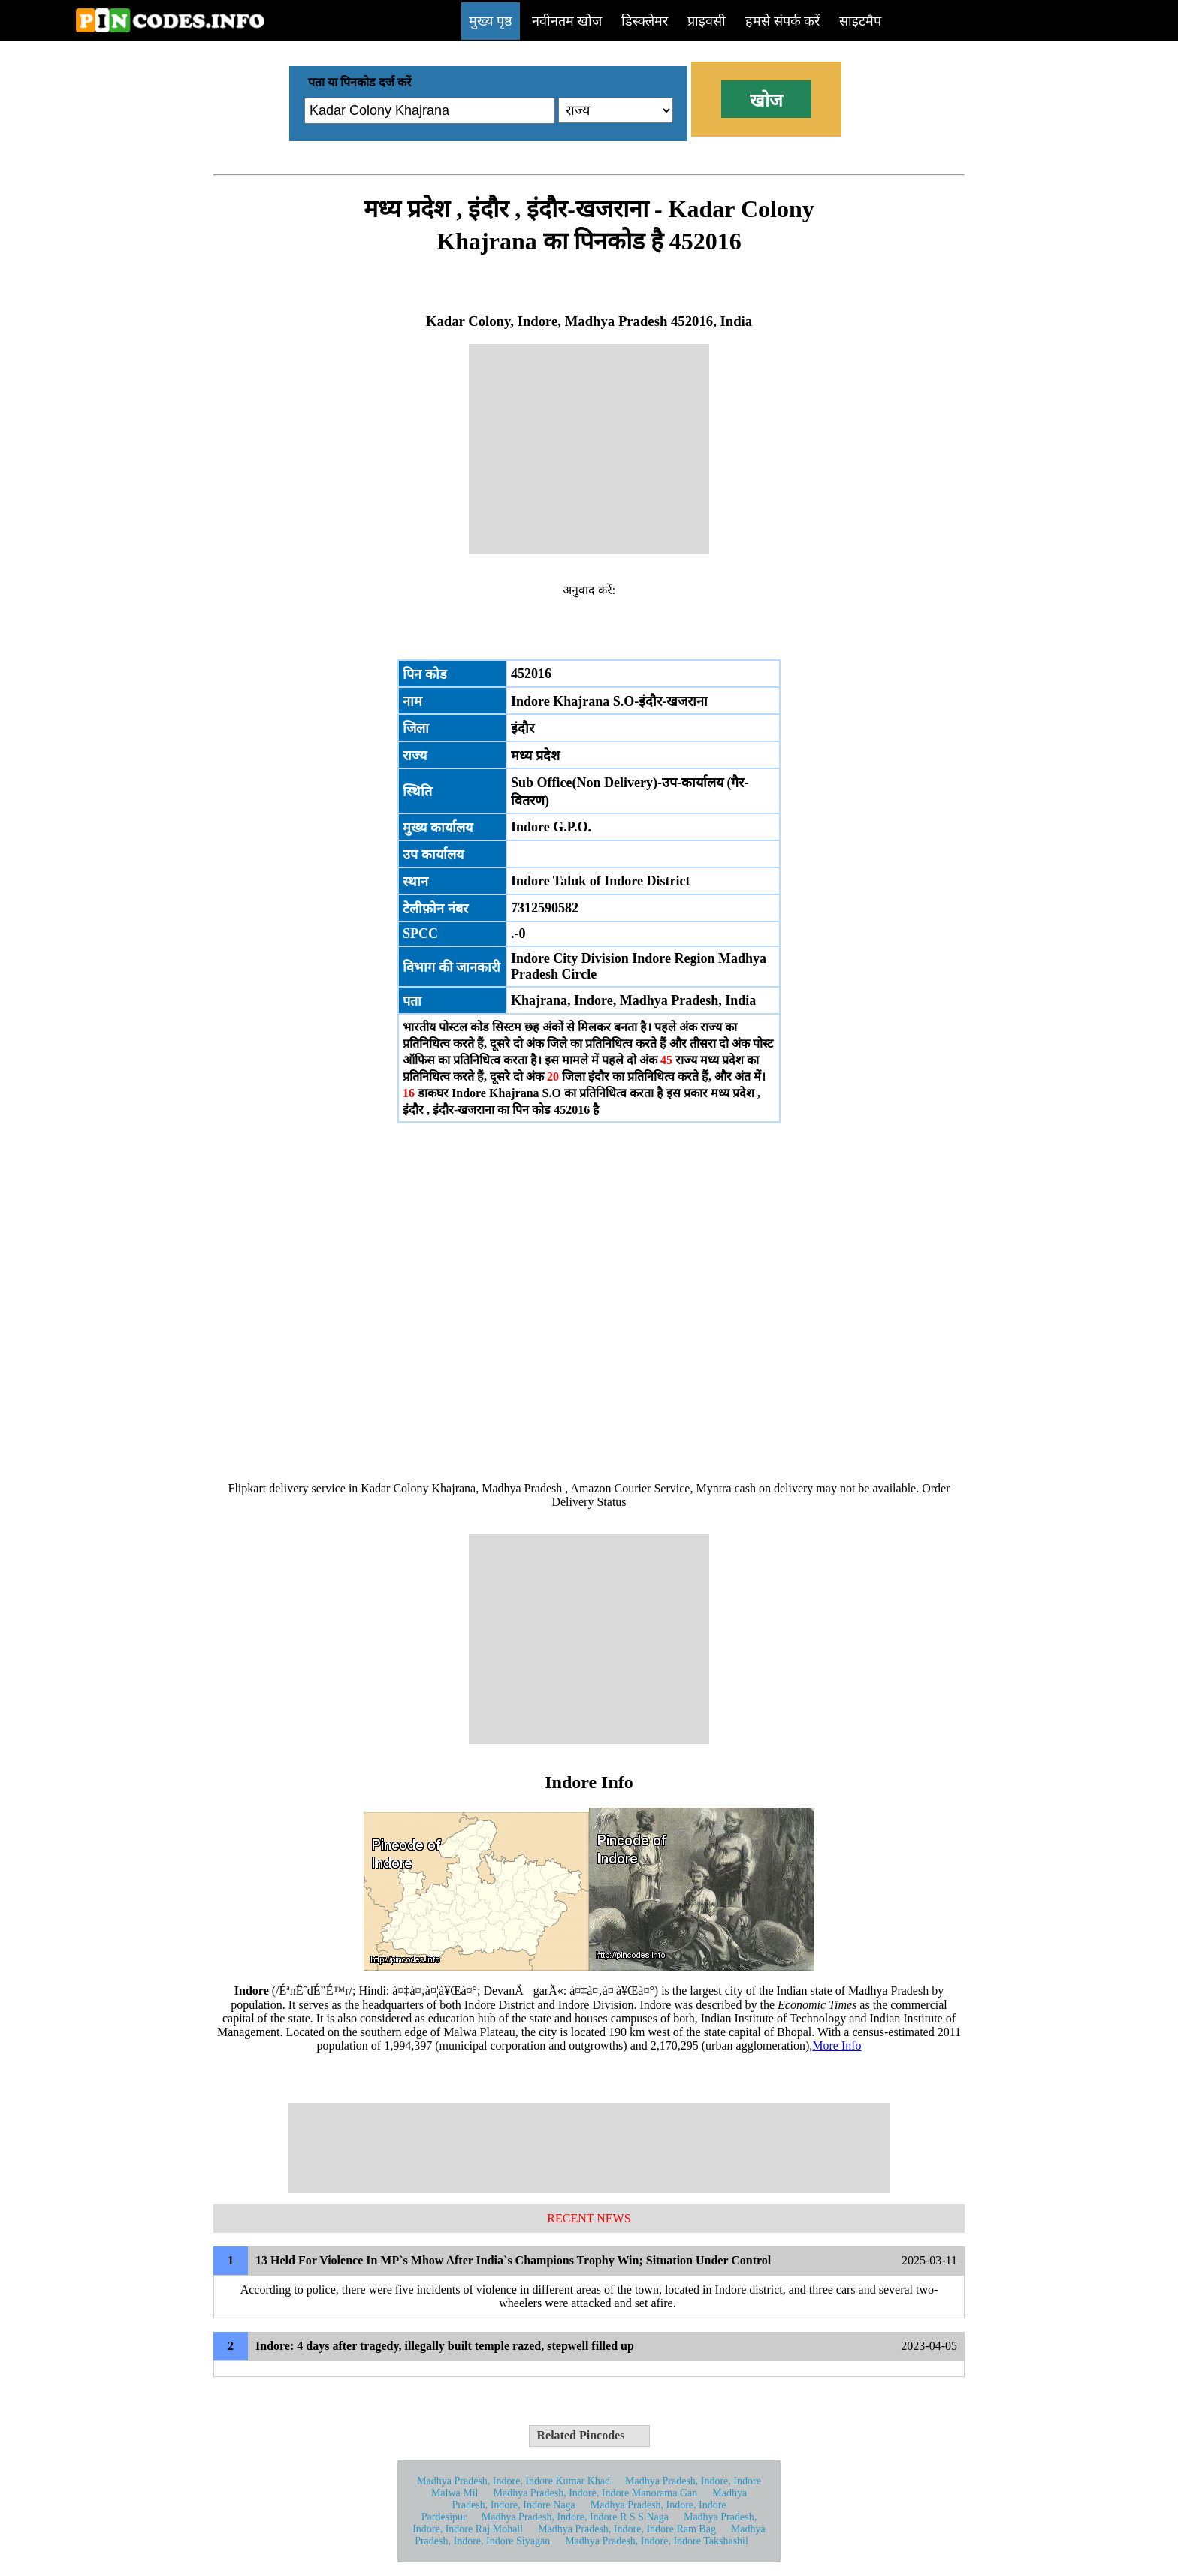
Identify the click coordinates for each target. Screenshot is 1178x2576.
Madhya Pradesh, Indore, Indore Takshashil (656, 2541)
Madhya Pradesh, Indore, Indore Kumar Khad (513, 2481)
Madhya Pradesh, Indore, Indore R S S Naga (575, 2517)
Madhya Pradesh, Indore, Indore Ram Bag (627, 2529)
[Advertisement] (589, 449)
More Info (836, 2045)
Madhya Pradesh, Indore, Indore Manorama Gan (595, 2493)
